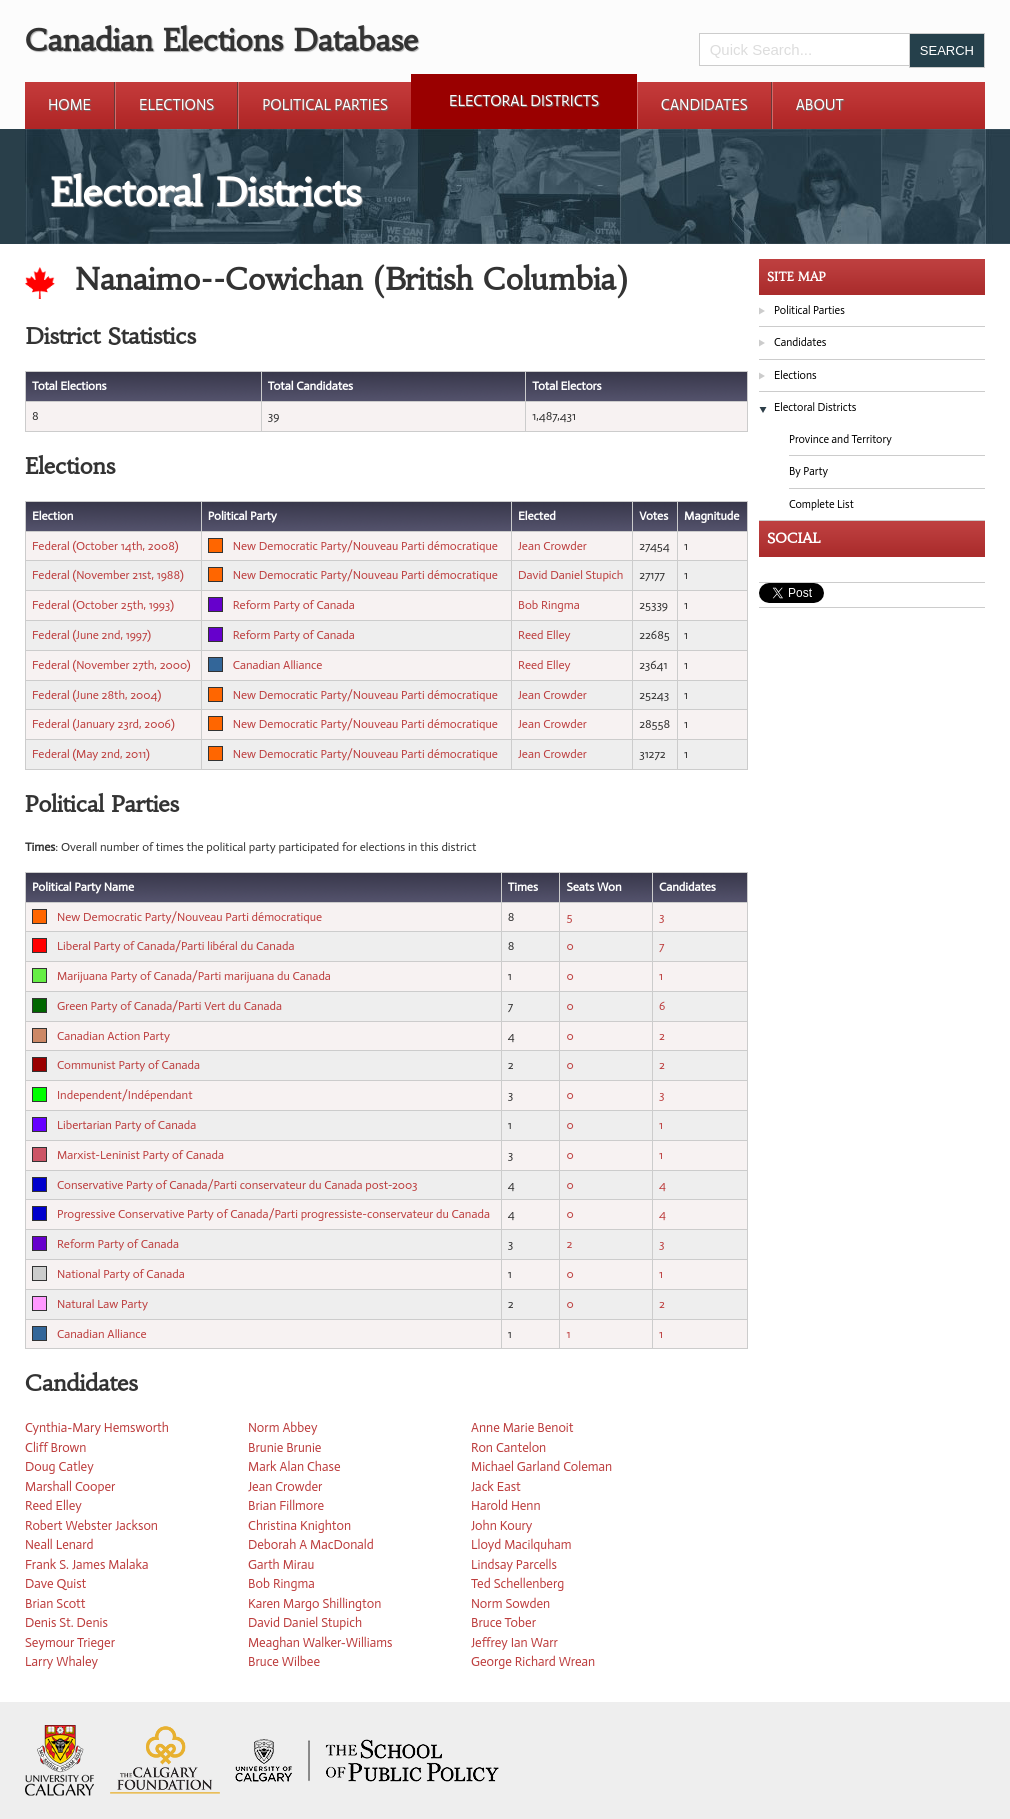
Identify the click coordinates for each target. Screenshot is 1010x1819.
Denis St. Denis (66, 1622)
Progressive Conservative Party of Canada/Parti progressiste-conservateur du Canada (273, 1214)
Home (69, 105)
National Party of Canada (121, 1274)
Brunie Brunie (284, 1447)
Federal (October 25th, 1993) (103, 605)
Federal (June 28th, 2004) (96, 695)
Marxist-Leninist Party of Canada (140, 1155)
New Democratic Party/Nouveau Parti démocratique (365, 546)
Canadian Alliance (278, 665)
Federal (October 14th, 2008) (105, 546)
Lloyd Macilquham (521, 1544)
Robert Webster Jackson (91, 1525)
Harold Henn (506, 1505)
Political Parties (325, 105)
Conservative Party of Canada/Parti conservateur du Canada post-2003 (237, 1185)
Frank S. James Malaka (86, 1564)
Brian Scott (55, 1603)
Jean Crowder (552, 546)
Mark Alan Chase (294, 1466)
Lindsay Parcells (514, 1564)
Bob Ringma (549, 605)
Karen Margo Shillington (314, 1603)
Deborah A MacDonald (311, 1544)
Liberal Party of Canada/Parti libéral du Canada (175, 946)
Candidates (704, 105)
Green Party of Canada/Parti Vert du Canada (169, 1006)
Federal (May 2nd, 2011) (91, 754)
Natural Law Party (102, 1304)
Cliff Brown (55, 1447)
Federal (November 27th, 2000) (111, 665)
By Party (808, 471)
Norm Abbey (282, 1427)
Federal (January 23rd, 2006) (103, 724)
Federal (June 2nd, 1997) (91, 635)
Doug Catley (59, 1466)
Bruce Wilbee (284, 1661)
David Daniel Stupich (570, 575)
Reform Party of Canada (294, 605)
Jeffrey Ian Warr (514, 1642)
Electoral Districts (524, 101)
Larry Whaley (61, 1661)
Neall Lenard (59, 1544)
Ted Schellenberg (517, 1583)
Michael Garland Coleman (541, 1466)
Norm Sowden (510, 1603)
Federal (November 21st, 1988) (108, 575)
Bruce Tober (503, 1622)
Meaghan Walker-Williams (320, 1642)
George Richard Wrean (533, 1661)
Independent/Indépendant (125, 1095)
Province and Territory (840, 439)
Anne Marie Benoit (522, 1427)
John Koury (501, 1525)
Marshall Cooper (70, 1486)
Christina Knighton (299, 1525)
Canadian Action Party (113, 1036)
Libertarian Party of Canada (126, 1125)
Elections (176, 105)
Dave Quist (55, 1583)
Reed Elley (544, 635)
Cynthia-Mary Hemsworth (97, 1427)
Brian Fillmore (286, 1505)
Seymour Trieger (70, 1642)
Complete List (821, 504)
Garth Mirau (281, 1564)
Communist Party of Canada (128, 1065)
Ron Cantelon (508, 1447)
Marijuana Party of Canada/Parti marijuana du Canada (194, 976)
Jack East (496, 1486)
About (820, 105)
